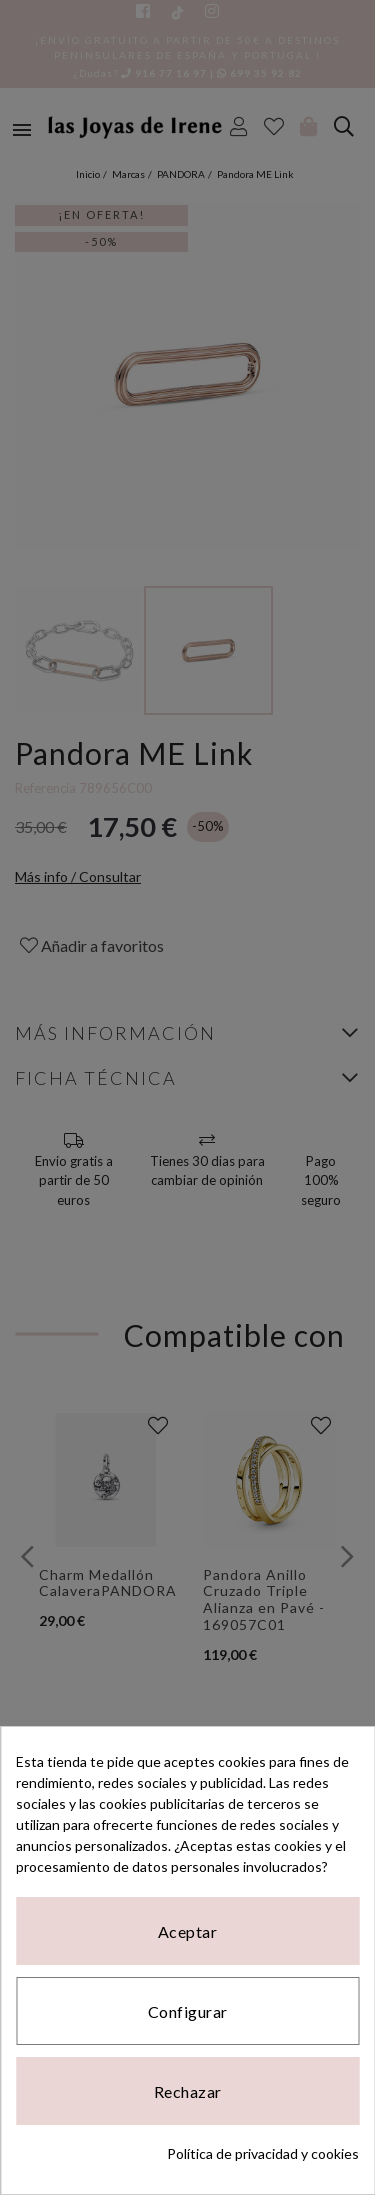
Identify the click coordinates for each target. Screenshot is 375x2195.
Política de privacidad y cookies (263, 2153)
